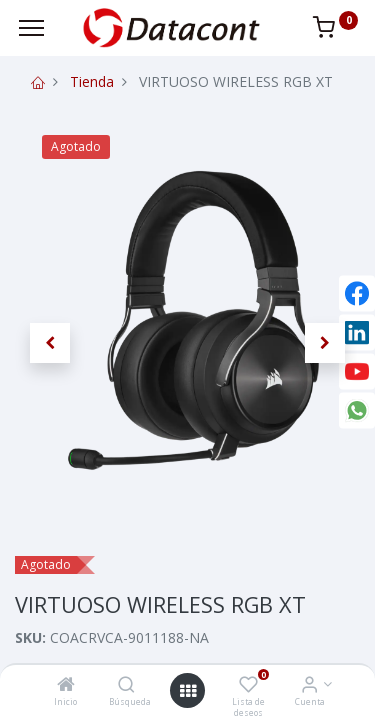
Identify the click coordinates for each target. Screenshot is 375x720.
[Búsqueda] (126, 685)
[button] (50, 343)
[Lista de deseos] (248, 685)
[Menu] (31, 28)
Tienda (92, 81)
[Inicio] (66, 685)
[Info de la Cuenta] (309, 685)
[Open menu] (188, 691)
